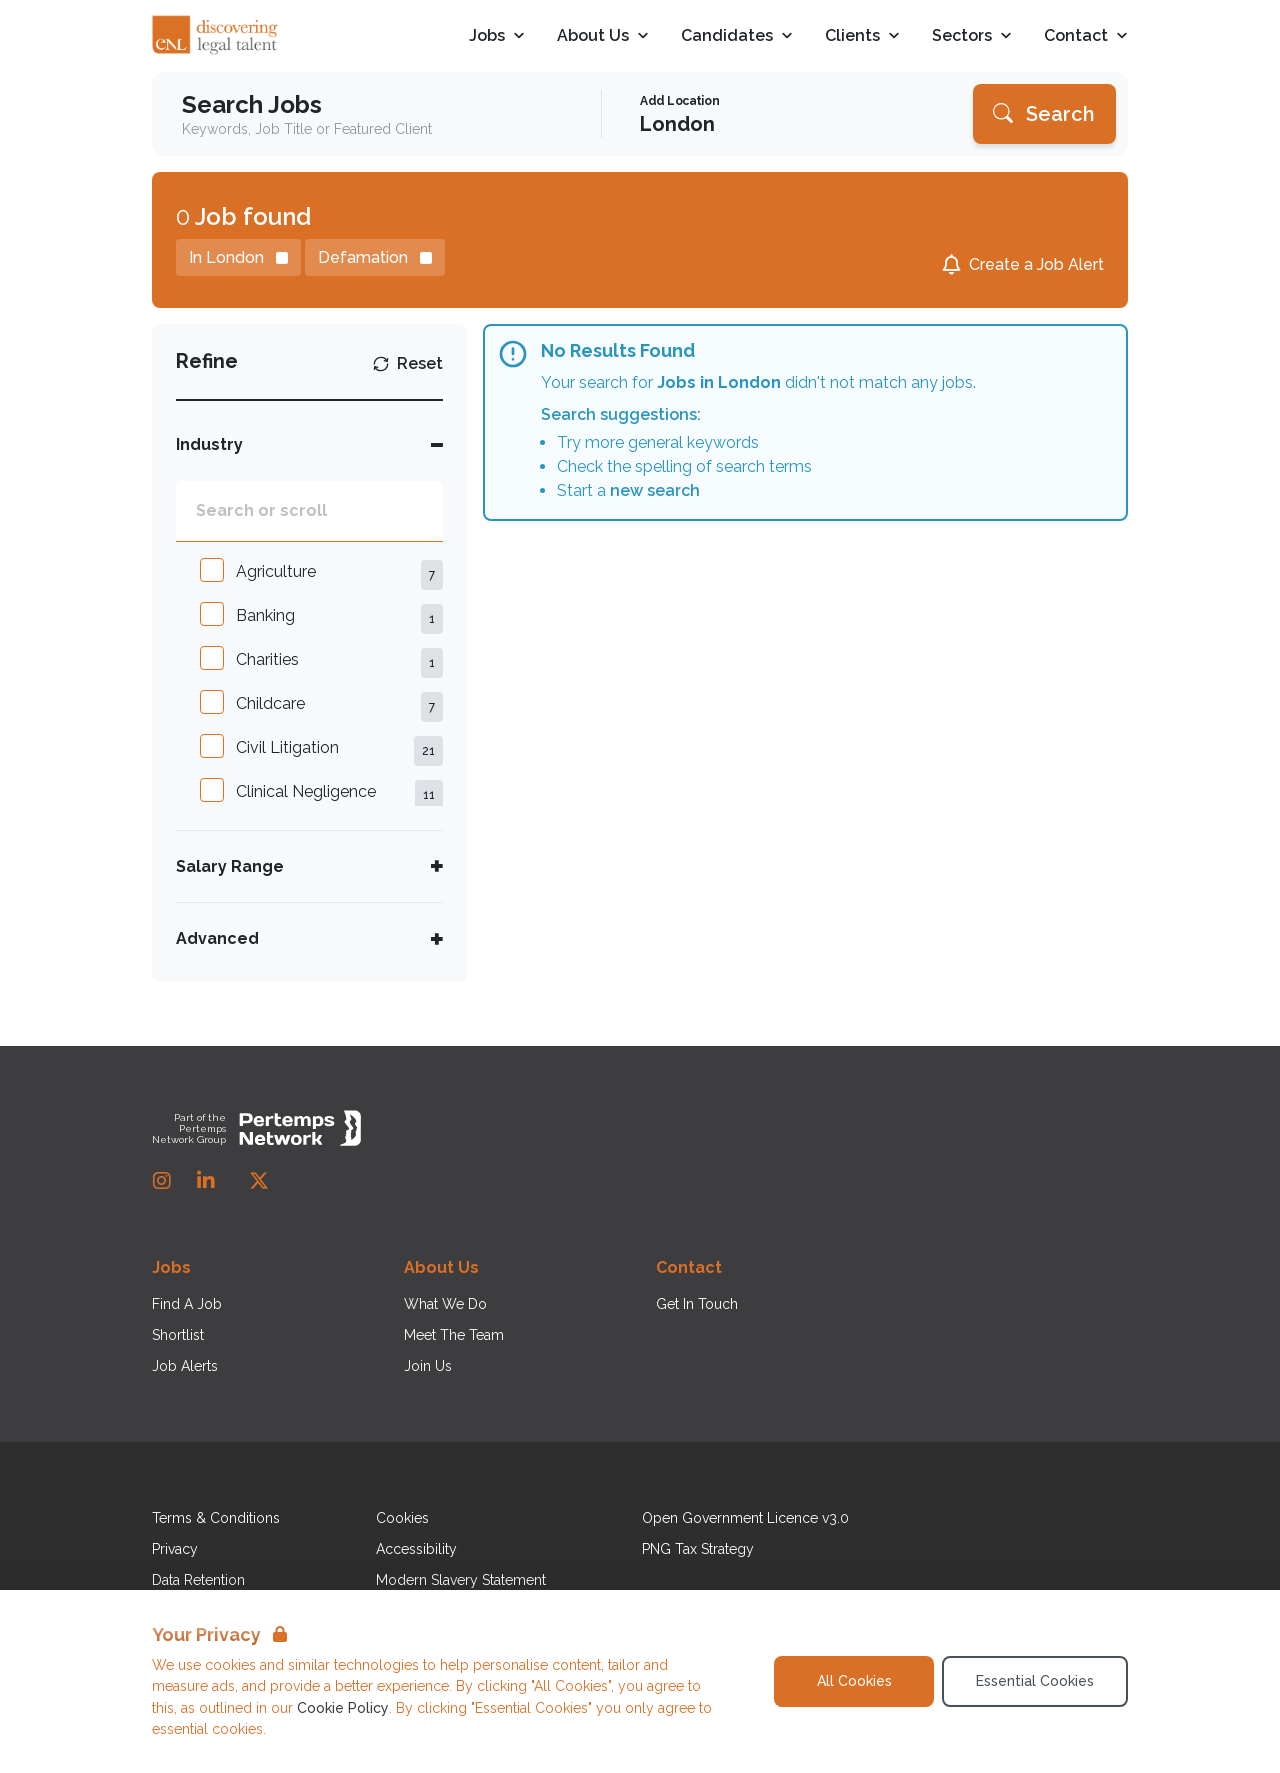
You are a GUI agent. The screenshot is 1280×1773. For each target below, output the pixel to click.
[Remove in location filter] (238, 257)
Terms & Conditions (216, 1518)
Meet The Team (454, 1335)
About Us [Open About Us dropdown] (603, 36)
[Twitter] (259, 1181)
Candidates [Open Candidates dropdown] (737, 36)
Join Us (428, 1366)
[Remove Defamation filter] (375, 257)
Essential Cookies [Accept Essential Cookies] (1035, 1681)
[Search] (1044, 114)
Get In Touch (697, 1304)
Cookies (402, 1518)
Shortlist (178, 1335)
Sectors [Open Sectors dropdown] (972, 36)
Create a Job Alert (1036, 264)
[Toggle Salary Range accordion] (309, 866)
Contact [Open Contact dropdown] (1086, 36)
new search (655, 490)
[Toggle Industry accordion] (309, 444)
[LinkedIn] (206, 1181)
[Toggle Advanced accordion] (309, 938)
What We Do (445, 1304)
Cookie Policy (343, 1708)
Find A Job (187, 1304)
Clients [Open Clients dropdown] (862, 36)
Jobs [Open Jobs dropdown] (497, 36)
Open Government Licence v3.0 (745, 1518)
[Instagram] (162, 1181)
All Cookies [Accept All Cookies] (854, 1681)
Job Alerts (185, 1366)
